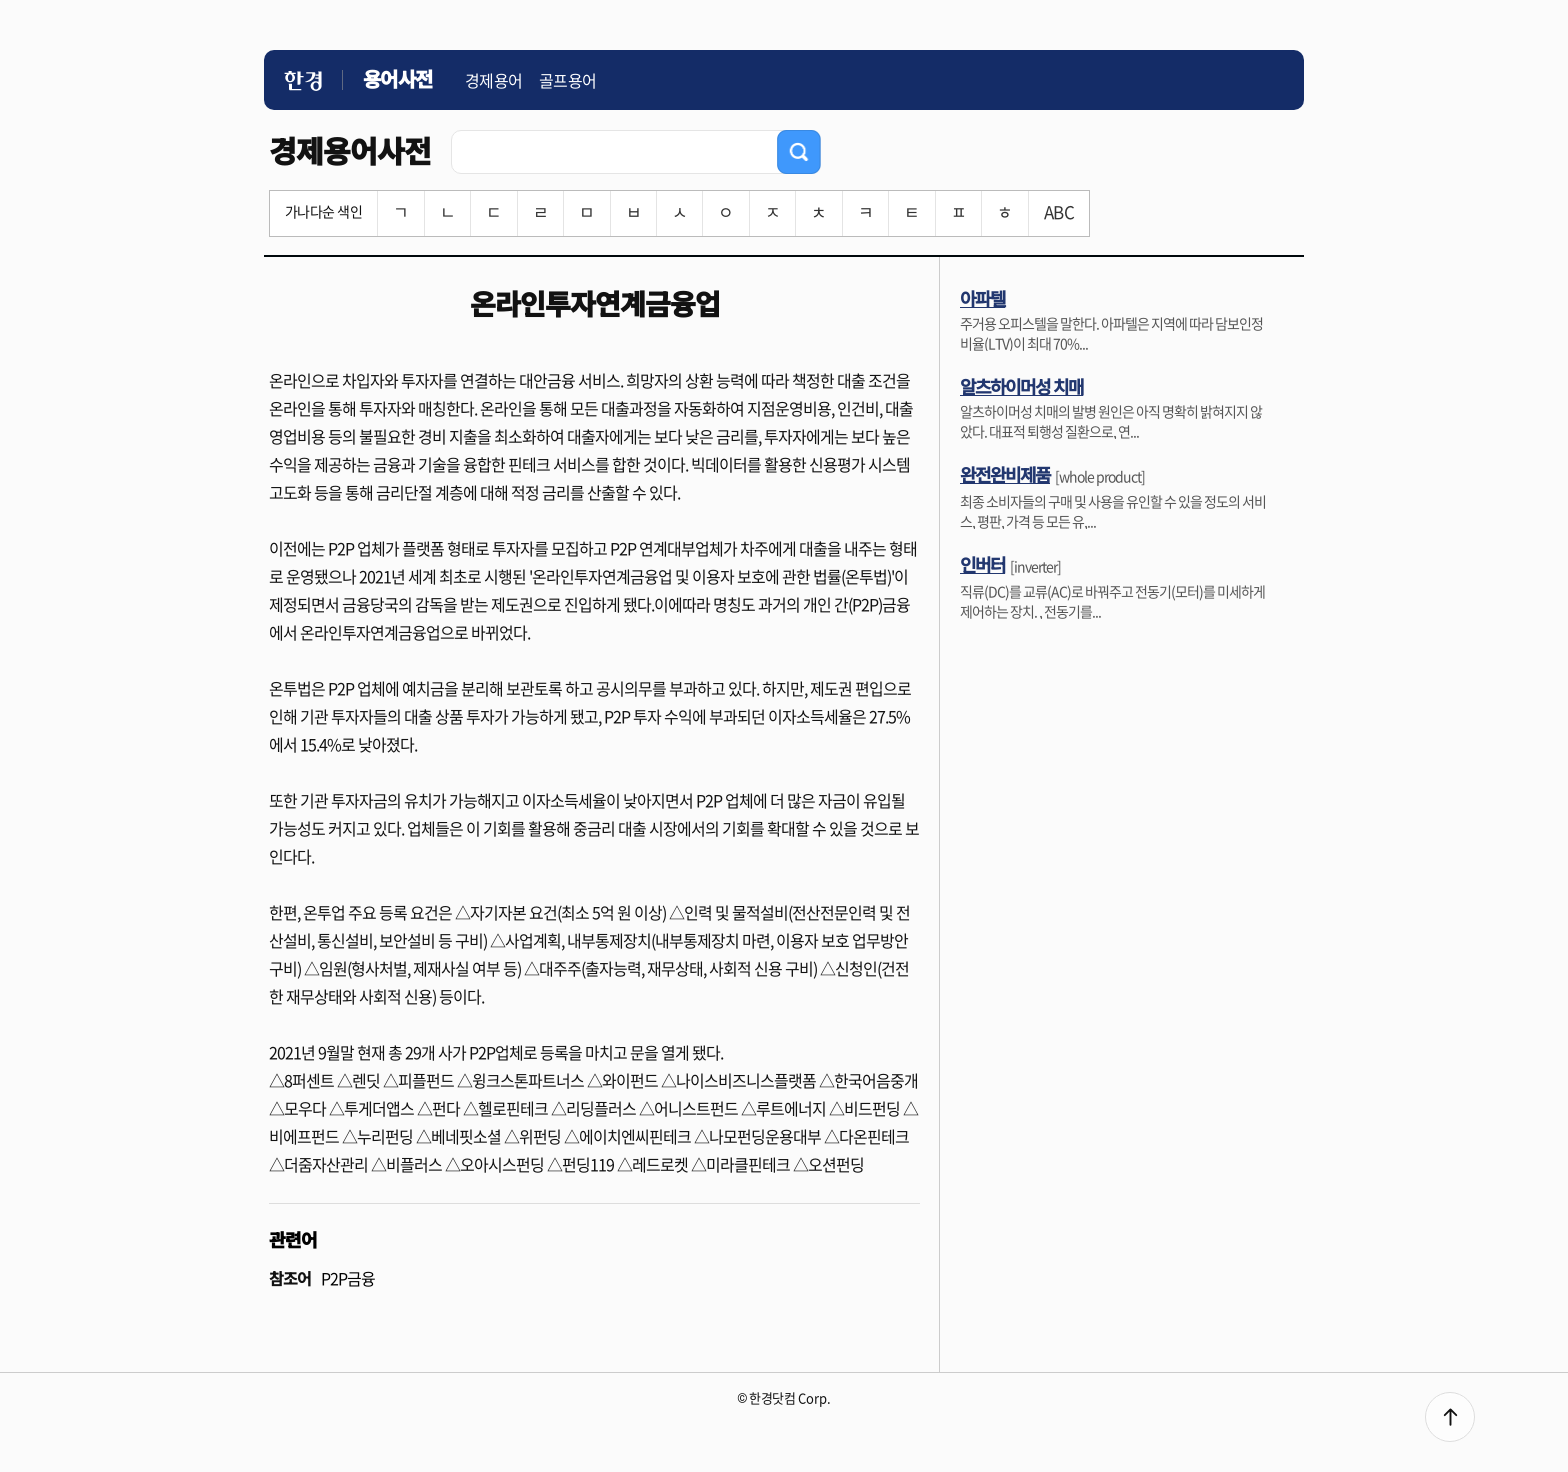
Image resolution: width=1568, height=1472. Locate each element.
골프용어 (568, 80)
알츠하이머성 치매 (1021, 386)
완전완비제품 (1005, 474)
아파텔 (982, 298)
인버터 (982, 564)
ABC (1059, 211)
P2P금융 (348, 1278)
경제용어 (494, 80)
